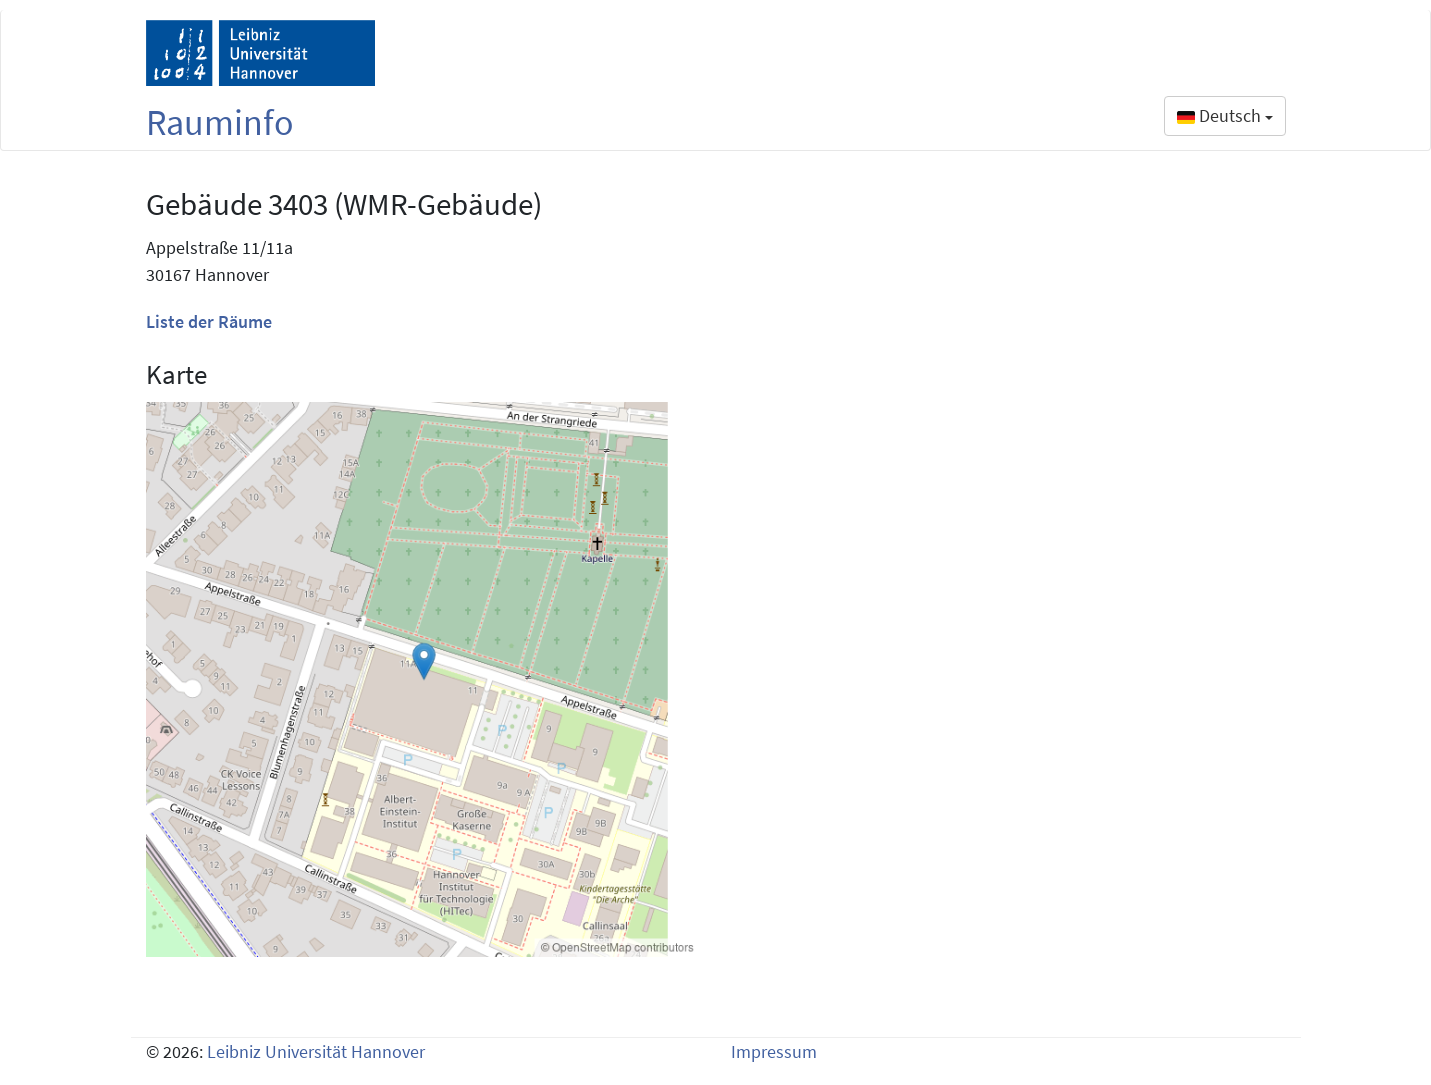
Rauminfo (220, 122)
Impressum (774, 1051)
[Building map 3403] (423, 679)
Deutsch (1225, 115)
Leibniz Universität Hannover (316, 1051)
